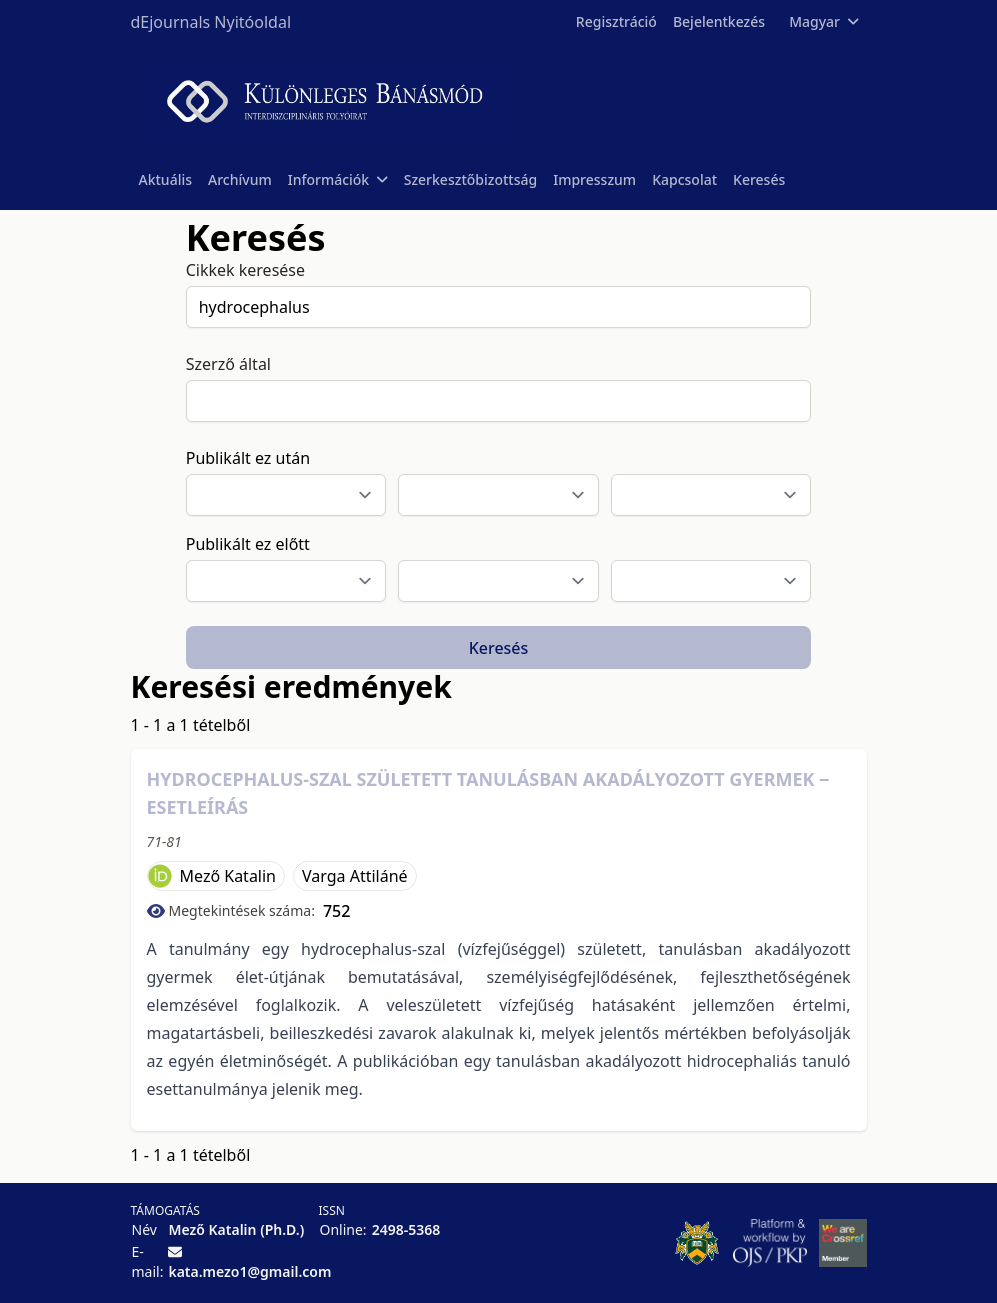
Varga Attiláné (355, 876)
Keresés (759, 179)
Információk (338, 179)
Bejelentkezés (719, 21)
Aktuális (166, 179)
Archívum (240, 179)
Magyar (823, 21)
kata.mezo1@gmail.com (249, 1271)
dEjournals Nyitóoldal (211, 22)
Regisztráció (616, 21)
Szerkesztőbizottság (471, 179)
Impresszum (594, 179)
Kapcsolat (684, 179)
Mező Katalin (228, 876)
